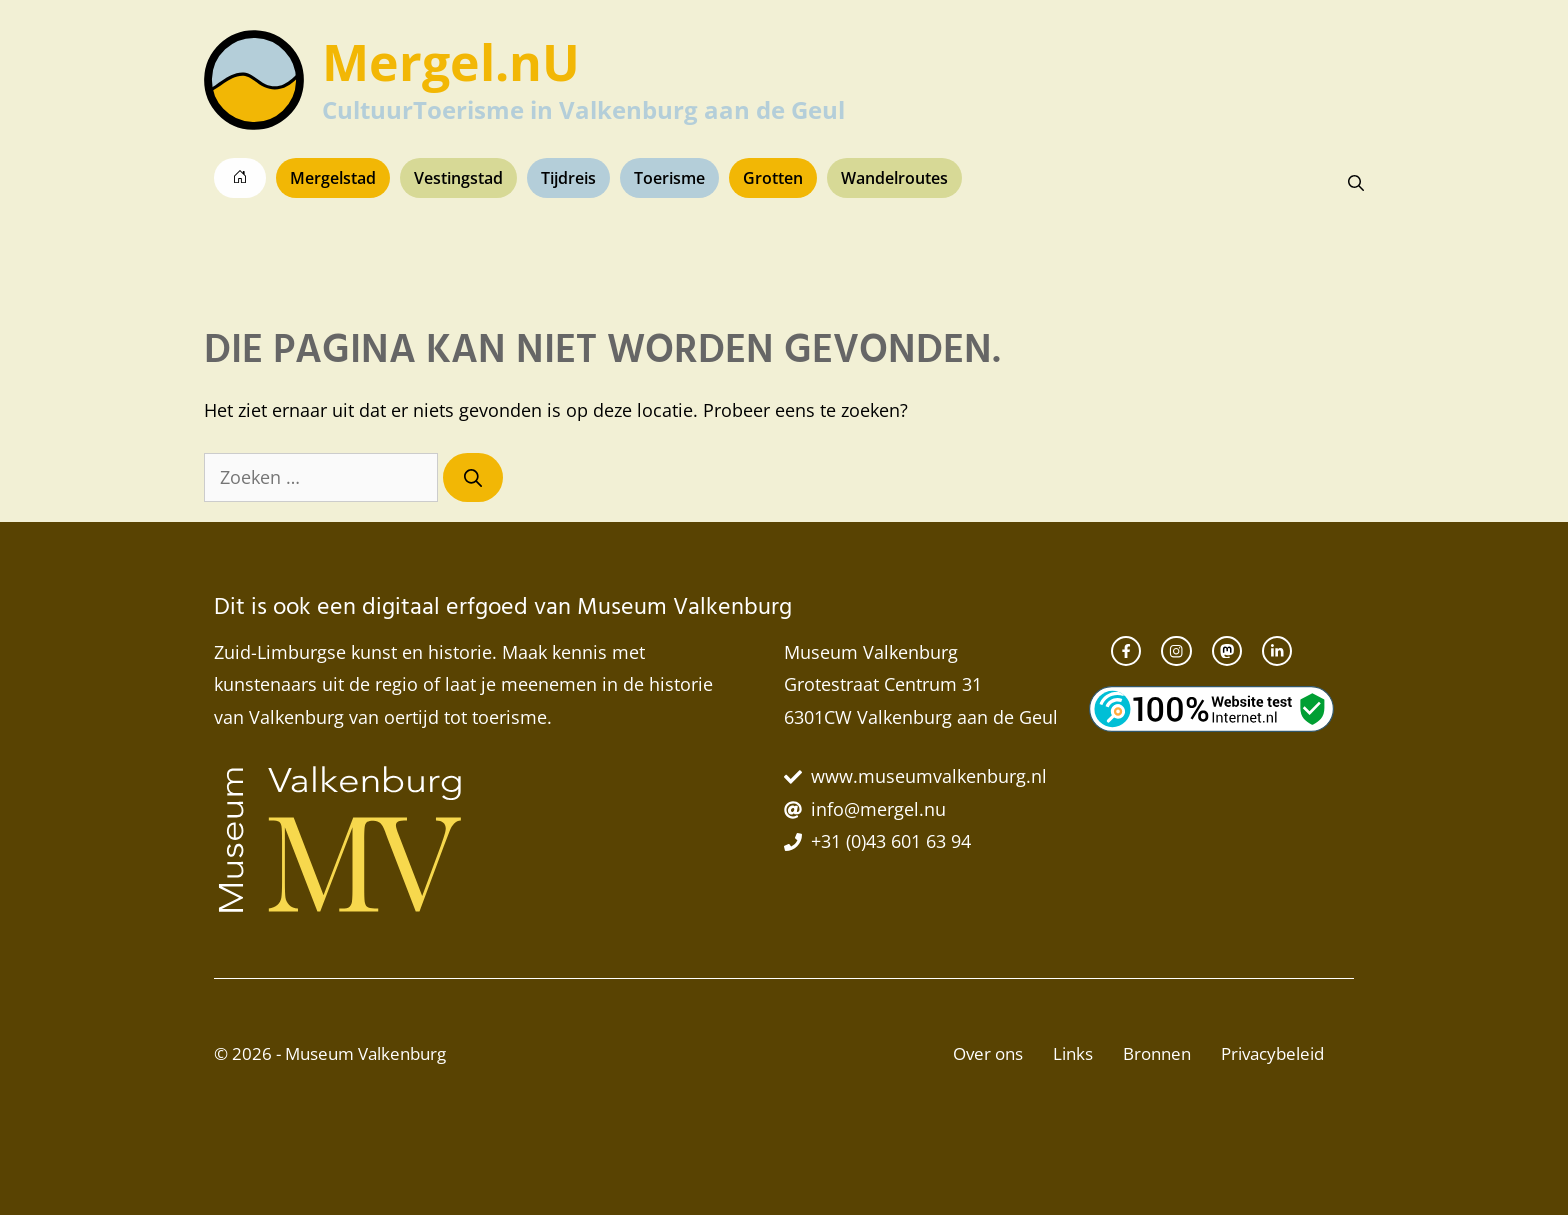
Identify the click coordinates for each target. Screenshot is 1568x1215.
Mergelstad (333, 178)
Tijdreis (568, 178)
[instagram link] (1176, 651)
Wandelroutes (894, 178)
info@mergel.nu (878, 809)
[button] (1356, 183)
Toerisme (669, 178)
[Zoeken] (473, 477)
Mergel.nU (451, 62)
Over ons (988, 1053)
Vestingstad (458, 178)
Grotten (773, 178)
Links (1073, 1053)
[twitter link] (1277, 651)
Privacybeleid (1272, 1053)
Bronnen (1157, 1053)
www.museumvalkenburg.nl (929, 776)
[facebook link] (1126, 651)
